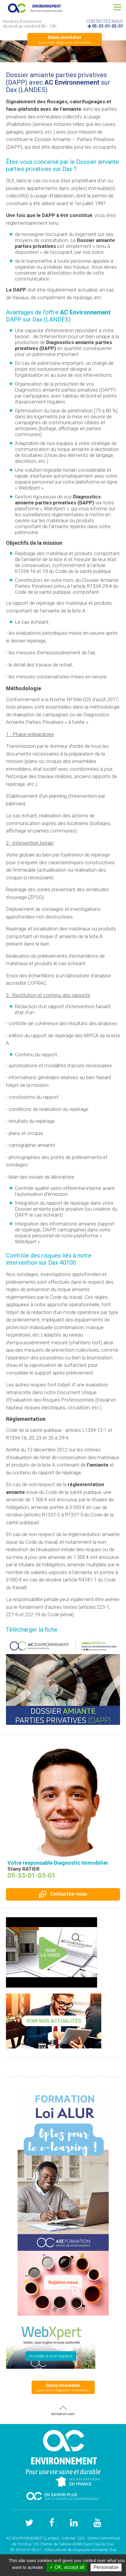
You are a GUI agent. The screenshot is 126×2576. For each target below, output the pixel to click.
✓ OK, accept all (66, 2567)
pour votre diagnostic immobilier (64, 39)
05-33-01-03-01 (107, 26)
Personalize (106, 2567)
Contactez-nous (63, 1894)
